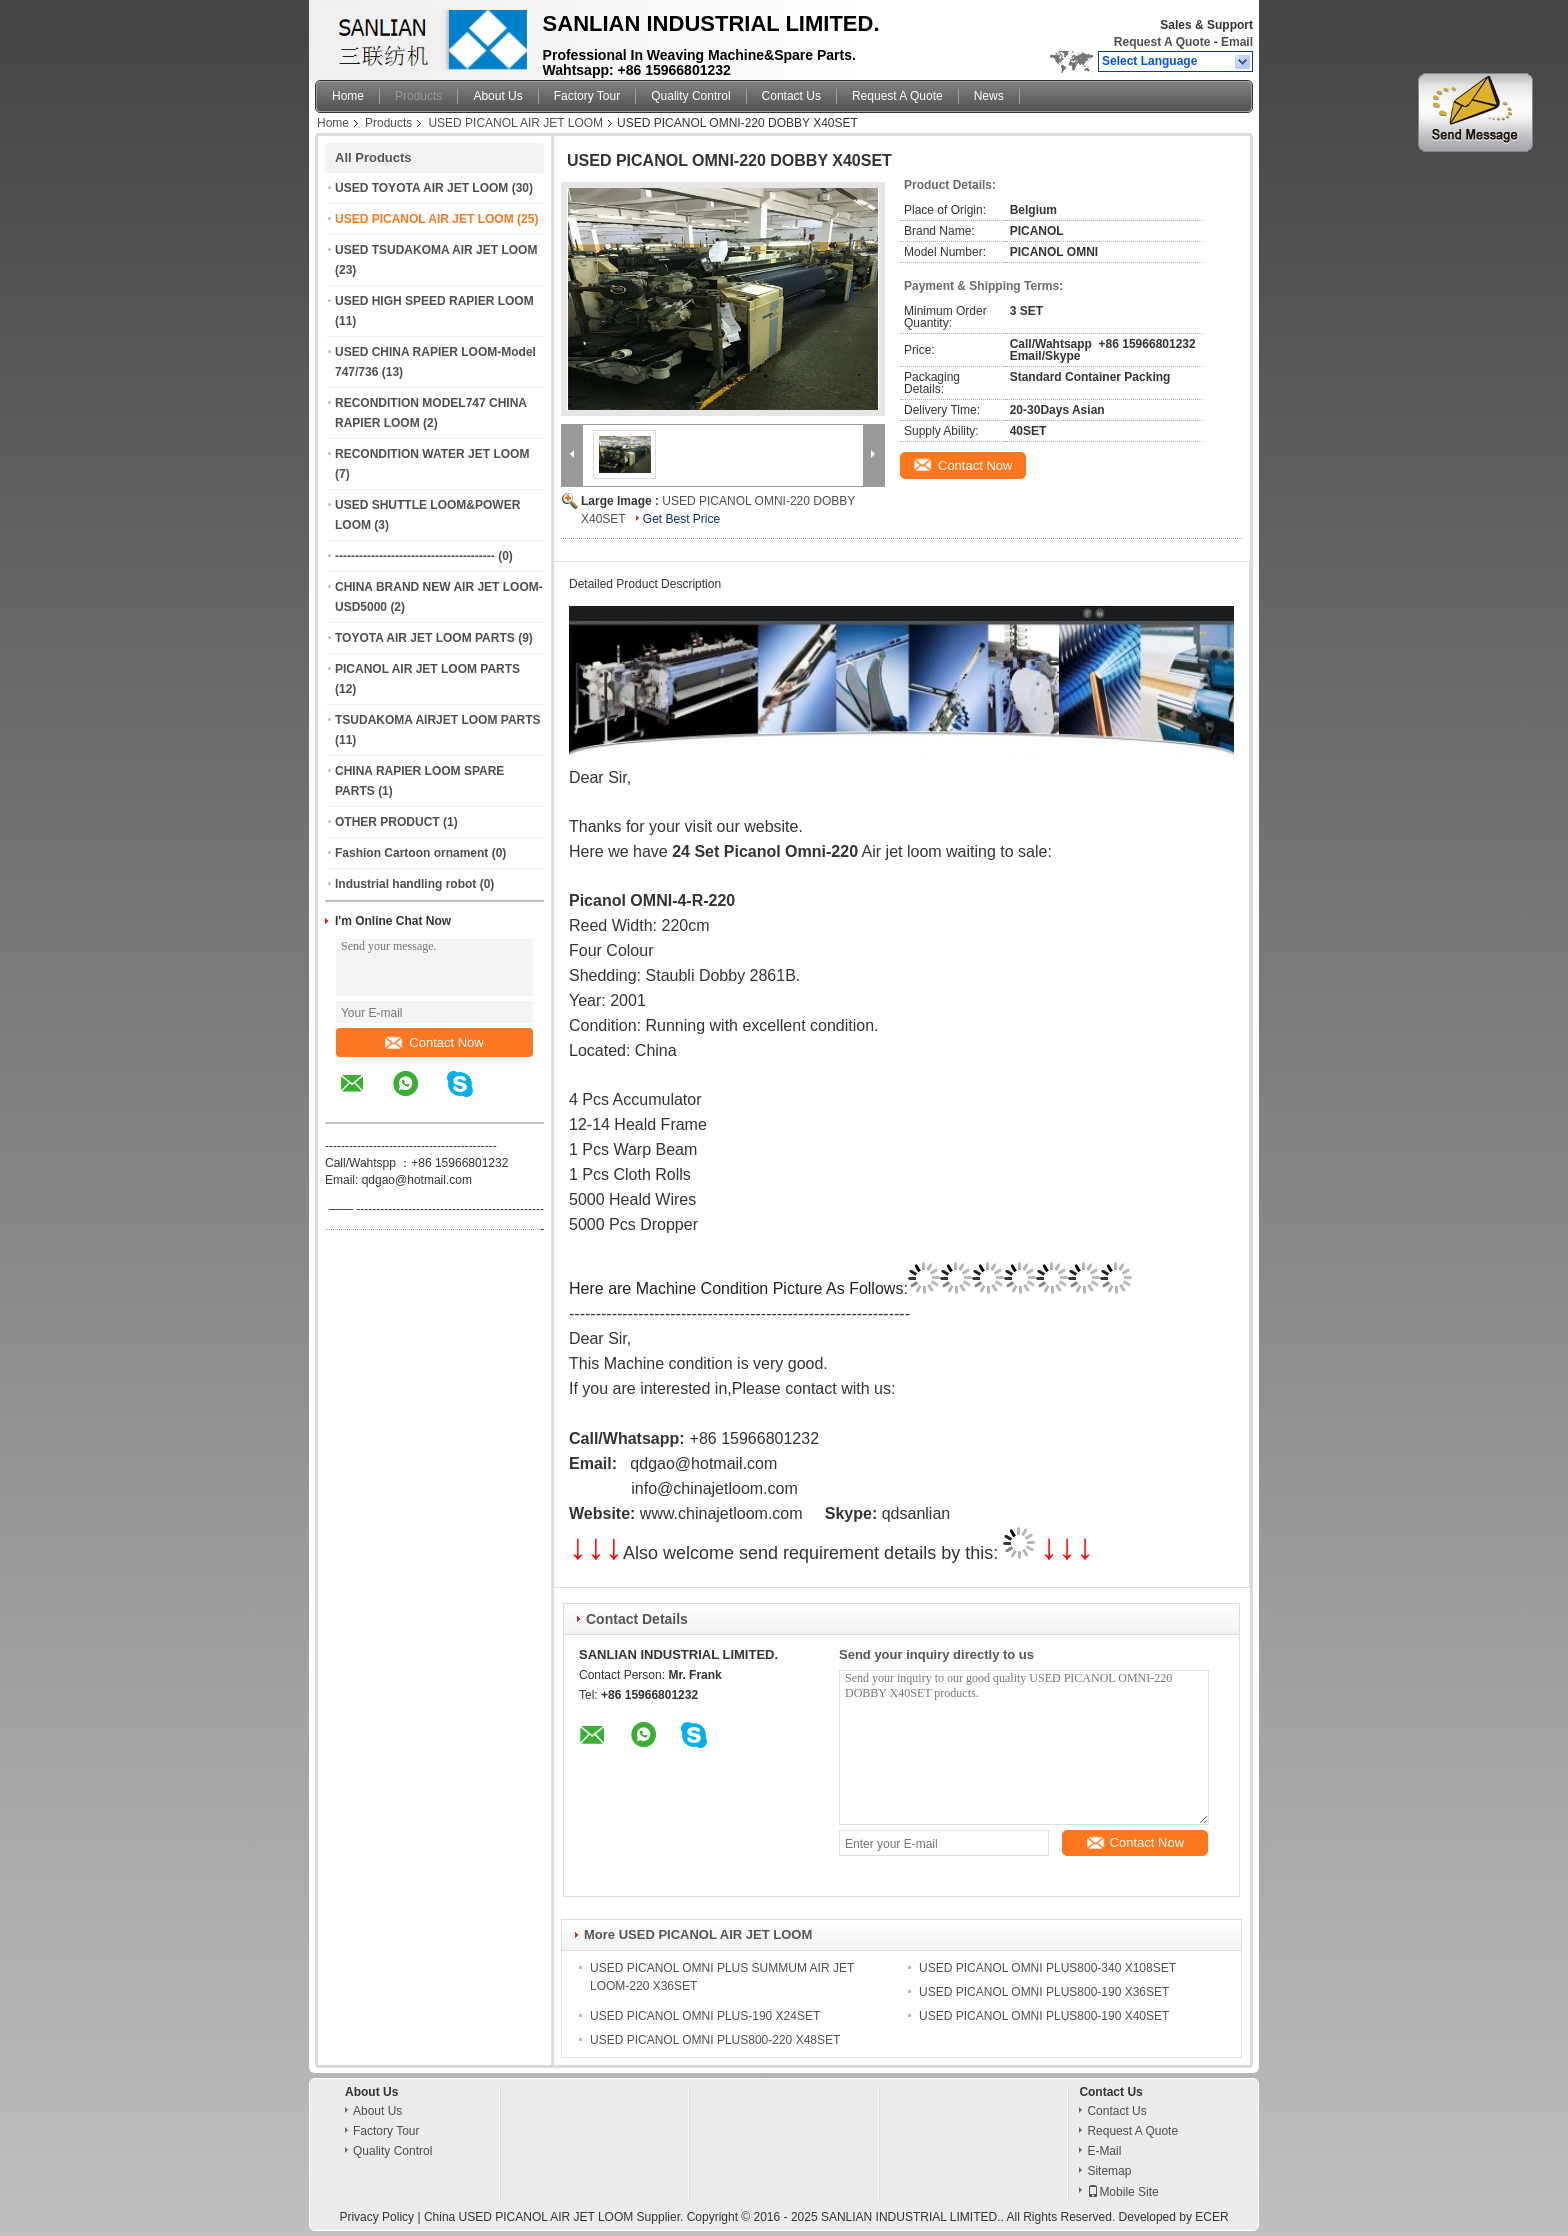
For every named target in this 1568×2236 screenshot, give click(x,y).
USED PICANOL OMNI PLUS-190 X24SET (705, 2016)
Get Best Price (681, 519)
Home (348, 96)
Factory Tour (587, 96)
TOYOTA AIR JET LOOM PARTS (425, 638)
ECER (1211, 2217)
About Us (497, 96)
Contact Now (434, 1042)
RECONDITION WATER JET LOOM (432, 454)
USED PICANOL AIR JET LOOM (515, 123)
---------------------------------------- (415, 556)
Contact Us (791, 96)
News (989, 96)
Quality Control (690, 96)
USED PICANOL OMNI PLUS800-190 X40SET (1044, 2016)
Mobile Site (1122, 2192)
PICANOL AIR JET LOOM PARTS (427, 669)
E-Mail (1104, 2151)
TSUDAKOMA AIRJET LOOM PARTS (438, 720)
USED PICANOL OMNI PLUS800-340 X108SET (1047, 1968)
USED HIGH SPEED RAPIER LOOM (434, 301)
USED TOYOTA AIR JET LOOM (421, 188)
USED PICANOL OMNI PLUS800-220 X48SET (715, 2040)
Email (1237, 42)
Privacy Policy (376, 2217)
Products (418, 96)
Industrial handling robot (405, 884)
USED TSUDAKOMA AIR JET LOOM (436, 250)
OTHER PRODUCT (387, 822)
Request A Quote (1162, 42)
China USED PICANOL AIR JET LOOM (528, 2217)
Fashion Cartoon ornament (411, 853)
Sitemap (1109, 2171)
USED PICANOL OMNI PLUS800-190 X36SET (1044, 1992)
